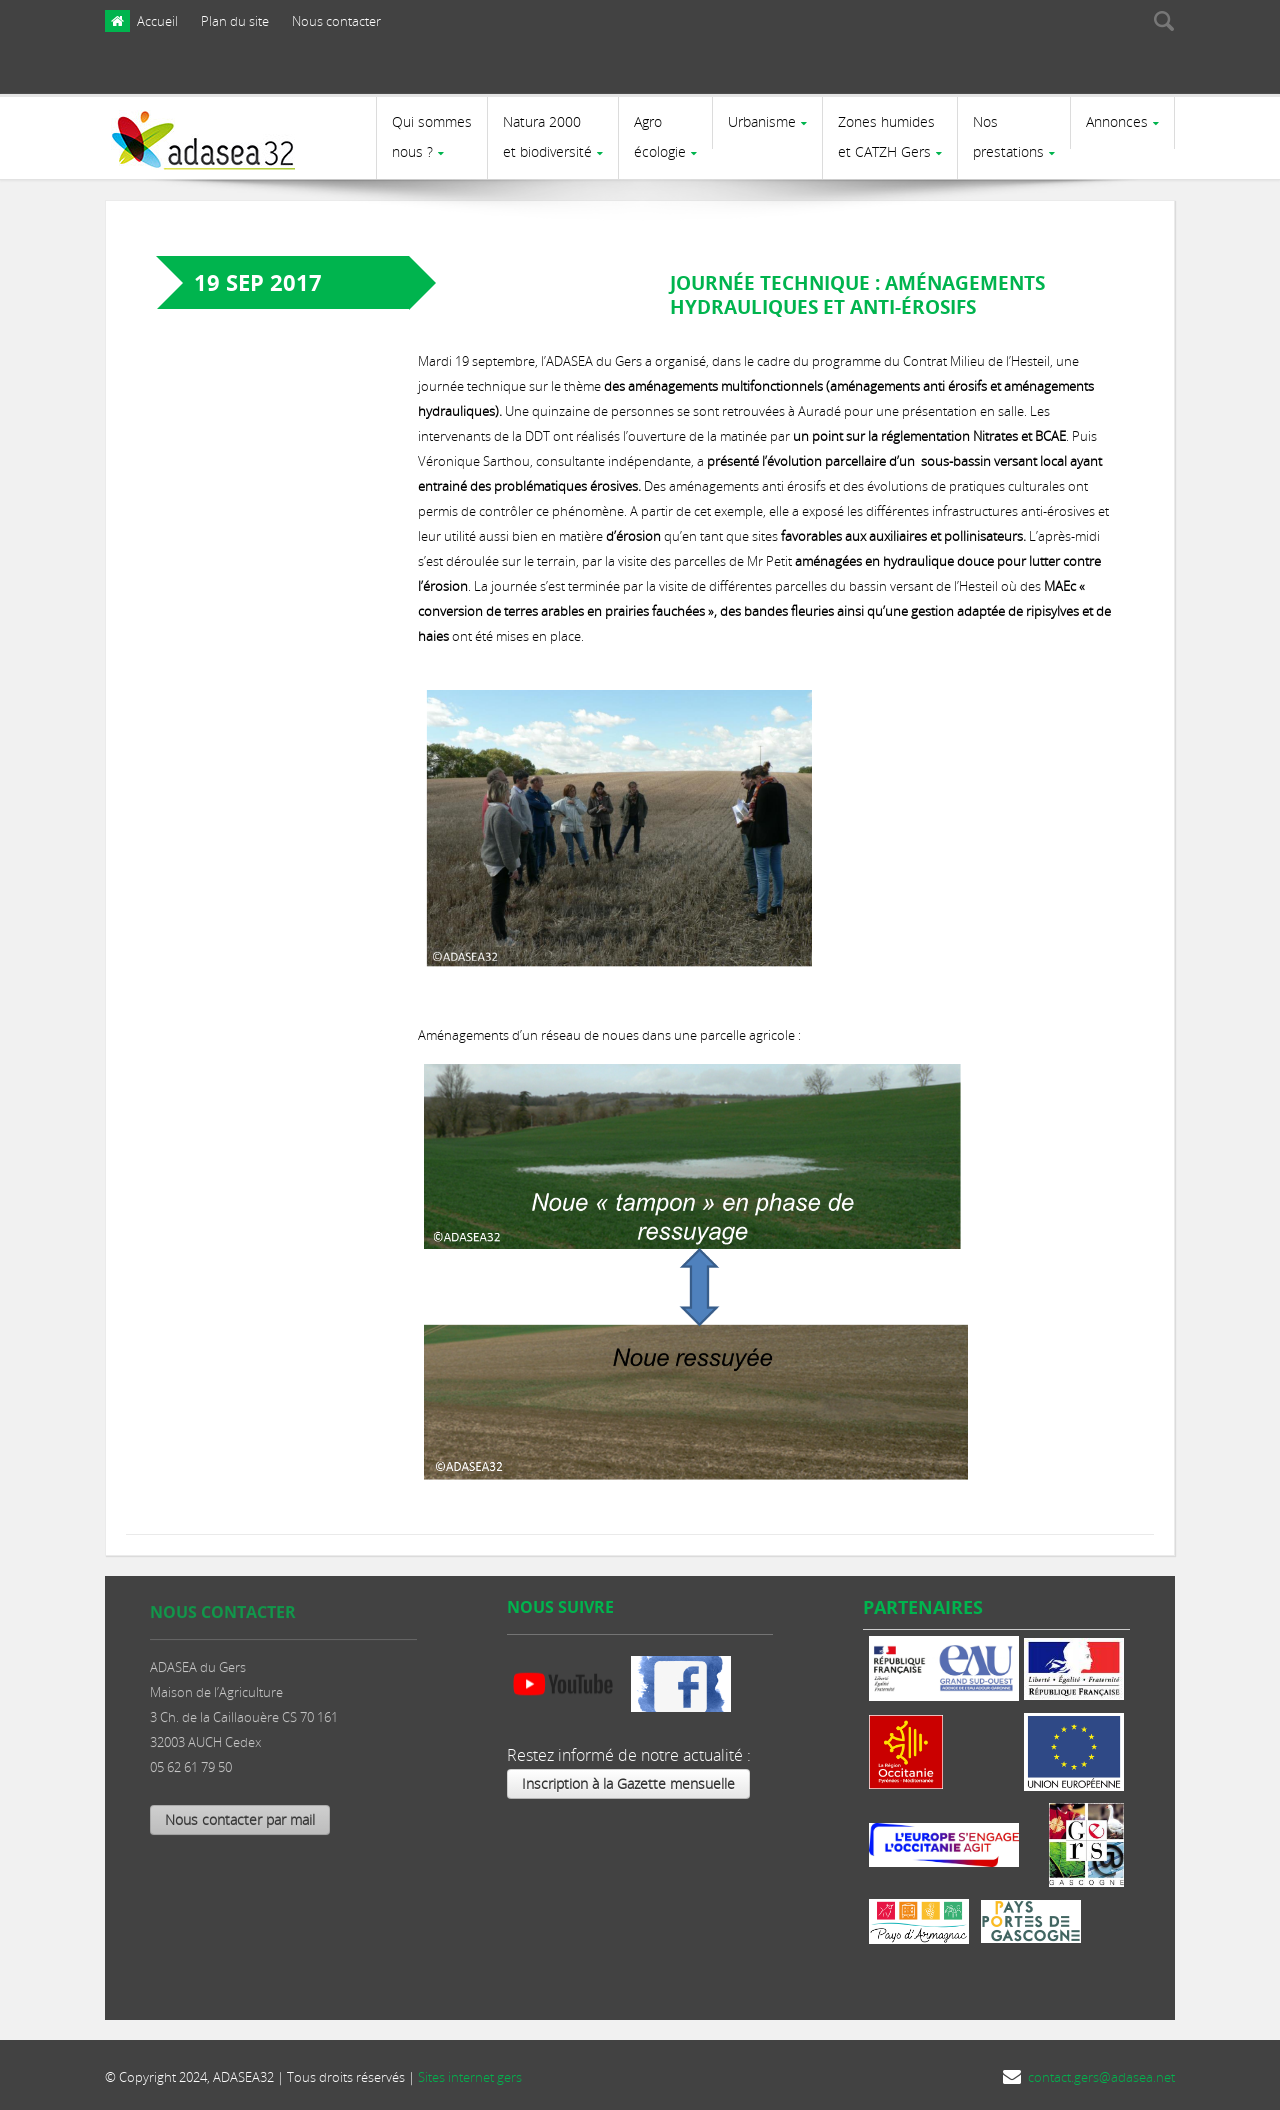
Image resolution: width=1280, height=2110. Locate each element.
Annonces (1117, 121)
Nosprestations (1008, 136)
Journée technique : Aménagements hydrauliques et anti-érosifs (857, 295)
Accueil (157, 21)
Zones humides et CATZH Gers (886, 136)
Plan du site (235, 21)
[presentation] (1052, 73)
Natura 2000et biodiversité (547, 136)
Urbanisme (762, 121)
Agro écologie (660, 136)
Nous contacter (336, 21)
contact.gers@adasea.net (1101, 2077)
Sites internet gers (470, 2077)
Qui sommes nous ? (432, 136)
